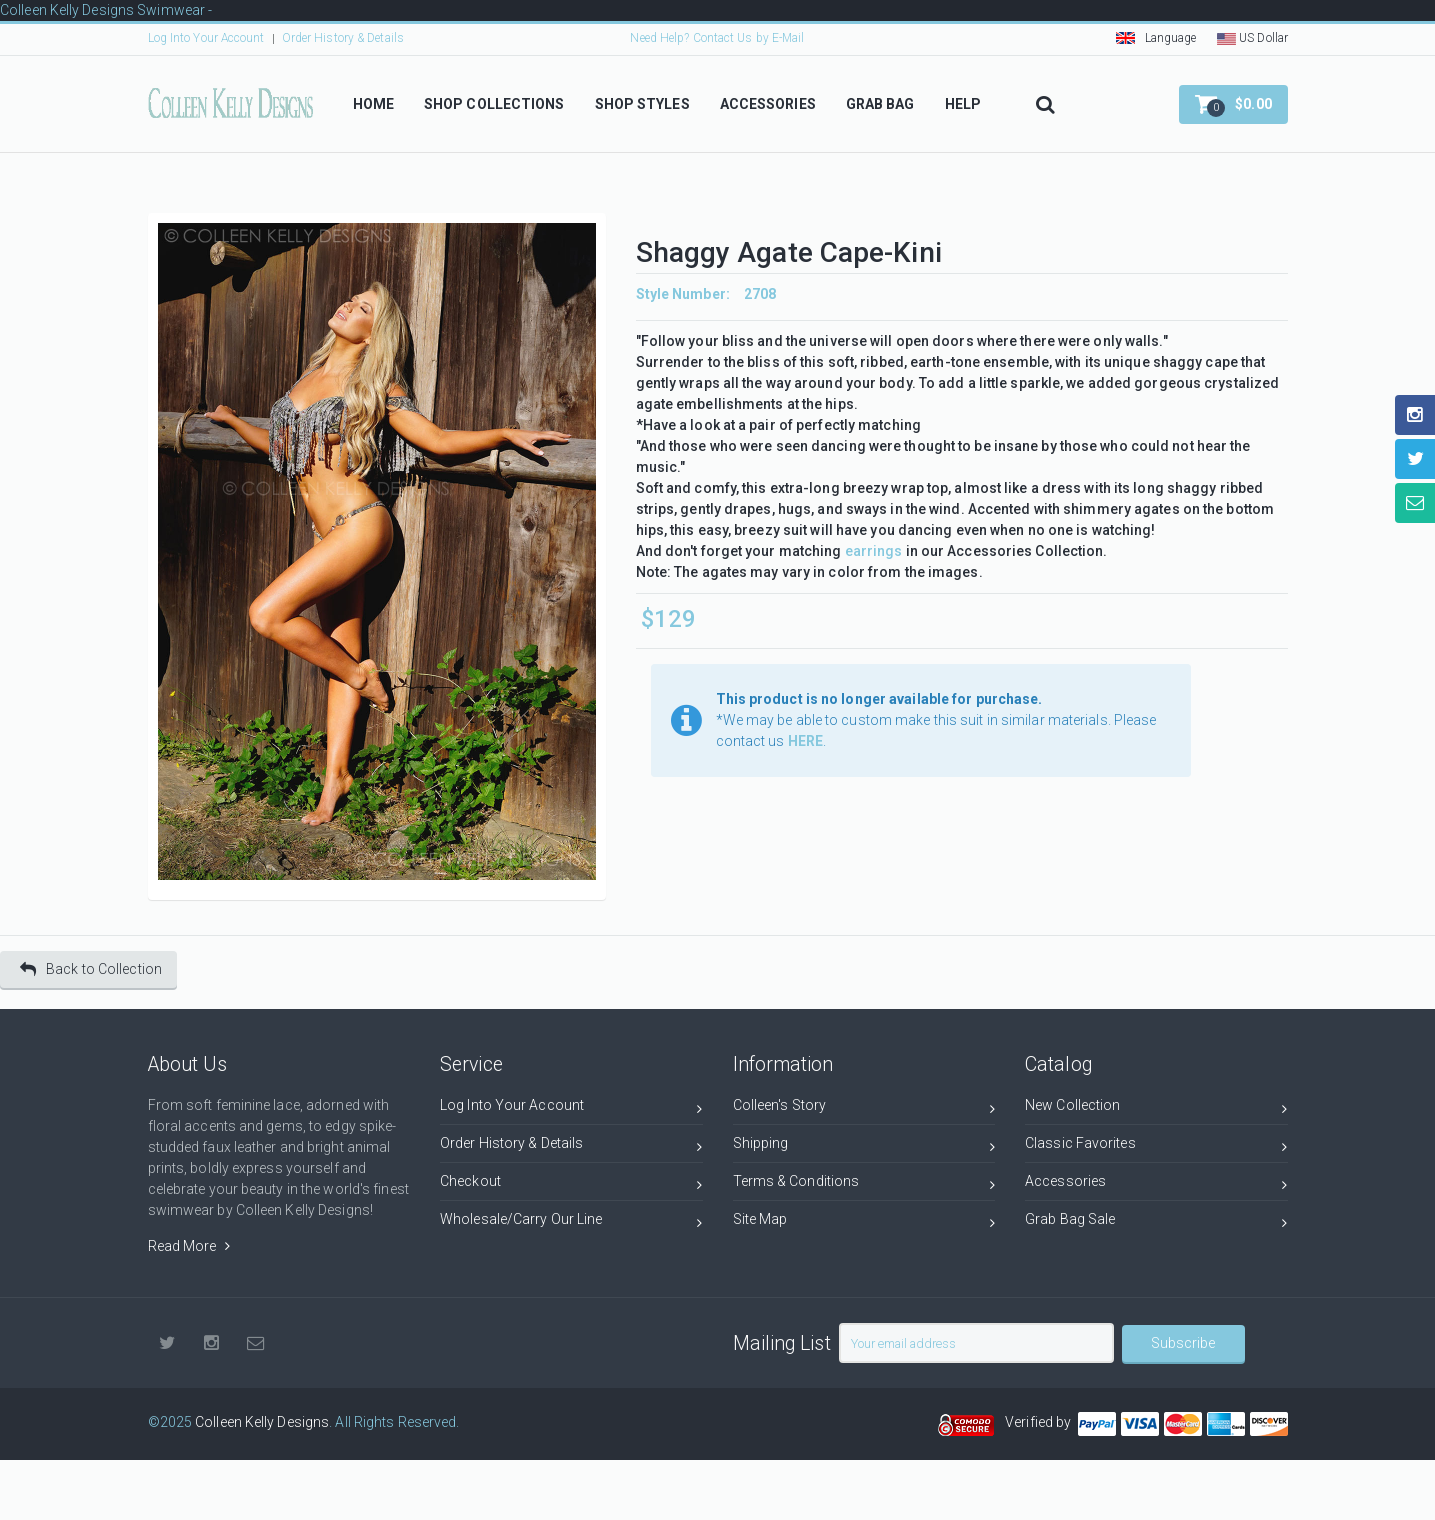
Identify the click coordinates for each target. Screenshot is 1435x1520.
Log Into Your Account (206, 38)
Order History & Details (343, 38)
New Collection (1156, 1108)
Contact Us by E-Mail (749, 38)
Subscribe (1183, 1343)
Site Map (864, 1222)
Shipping (864, 1146)
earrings (874, 551)
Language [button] (1156, 38)
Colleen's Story (864, 1108)
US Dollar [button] (1252, 38)
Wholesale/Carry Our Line (571, 1222)
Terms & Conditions (864, 1184)
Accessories (1156, 1184)
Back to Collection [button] (91, 969)
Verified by (1041, 1422)
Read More (189, 1246)
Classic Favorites (1156, 1146)
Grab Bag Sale (1156, 1222)
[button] (1233, 104)
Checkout (571, 1184)
